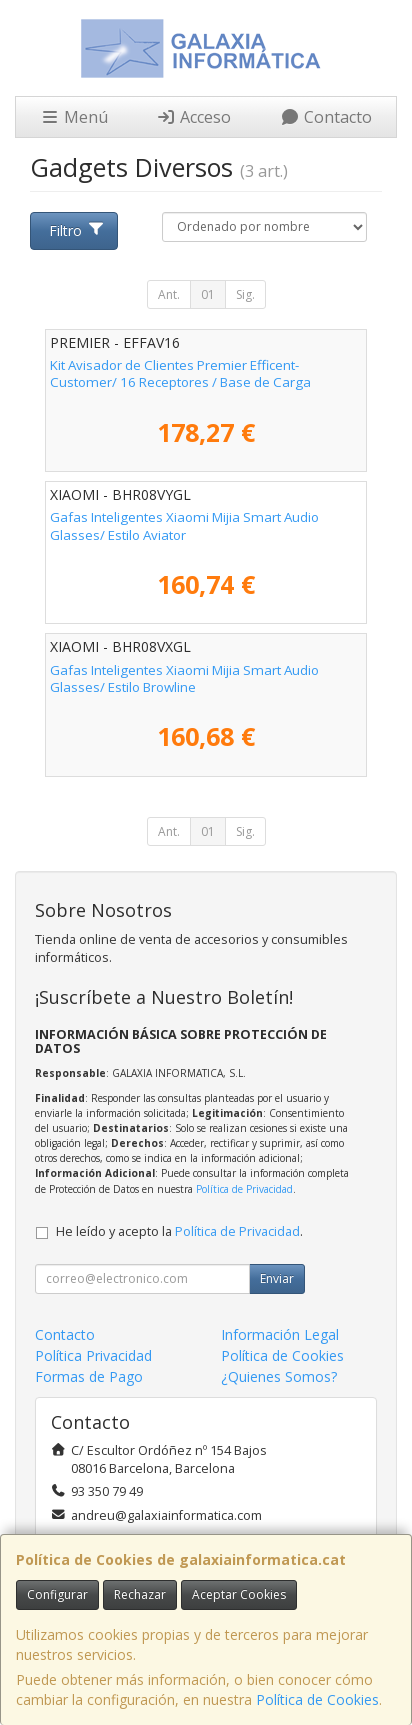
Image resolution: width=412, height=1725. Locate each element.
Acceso (193, 117)
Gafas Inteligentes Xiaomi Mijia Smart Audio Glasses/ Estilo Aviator (184, 525)
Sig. (245, 294)
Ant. (169, 294)
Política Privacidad (93, 1355)
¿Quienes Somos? (279, 1376)
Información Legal (280, 1334)
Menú (74, 117)
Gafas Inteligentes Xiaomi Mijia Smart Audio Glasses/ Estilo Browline (184, 678)
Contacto (326, 117)
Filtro (77, 230)
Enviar (277, 1278)
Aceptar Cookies (239, 1594)
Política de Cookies (317, 1699)
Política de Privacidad (244, 1189)
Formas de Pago (89, 1376)
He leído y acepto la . (179, 1231)
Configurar (57, 1594)
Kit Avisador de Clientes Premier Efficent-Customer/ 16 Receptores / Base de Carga (180, 373)
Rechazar (140, 1594)
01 (208, 294)
